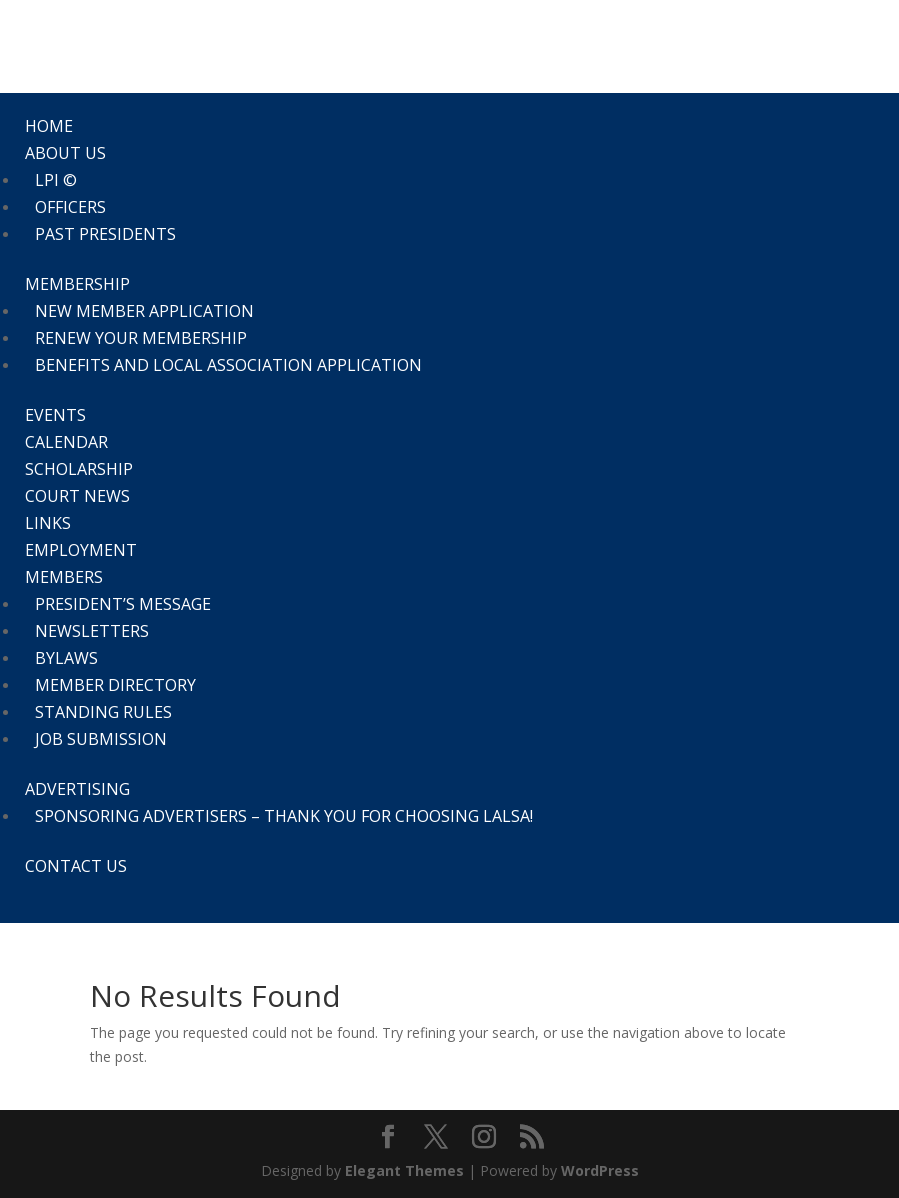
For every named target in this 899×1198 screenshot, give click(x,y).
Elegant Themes (404, 1170)
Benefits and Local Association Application (228, 365)
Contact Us (76, 866)
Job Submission (101, 739)
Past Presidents (105, 234)
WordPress (600, 1170)
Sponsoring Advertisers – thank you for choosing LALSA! (284, 816)
